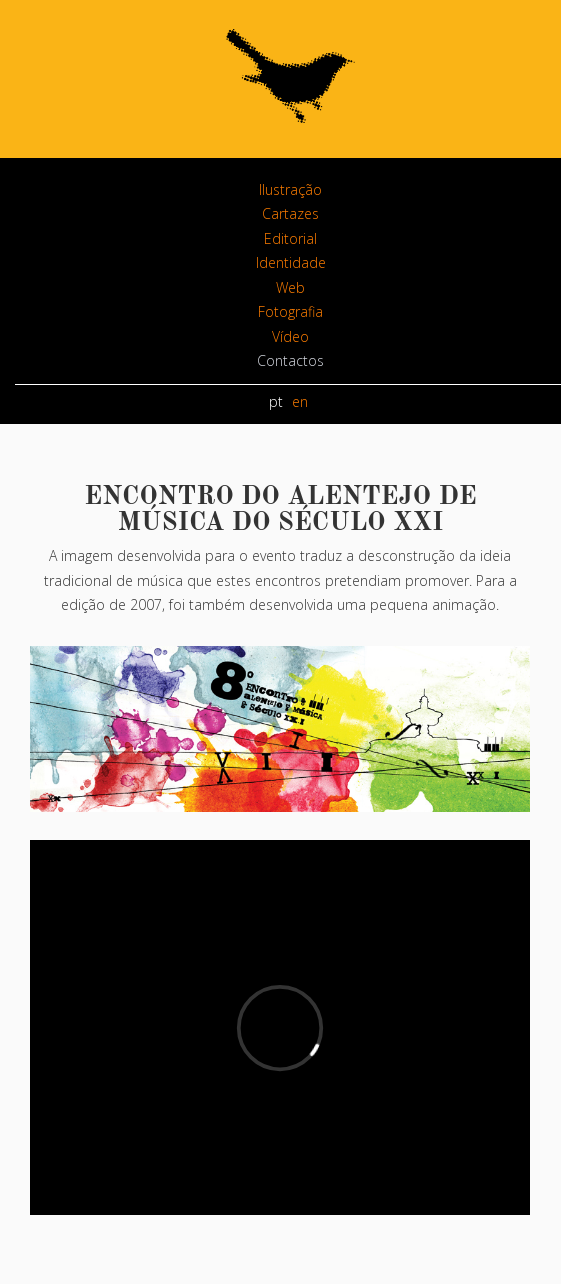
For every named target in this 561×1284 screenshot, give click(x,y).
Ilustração (290, 189)
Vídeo (290, 336)
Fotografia (290, 311)
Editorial (290, 238)
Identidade (291, 262)
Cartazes (290, 213)
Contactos (290, 360)
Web (290, 287)
